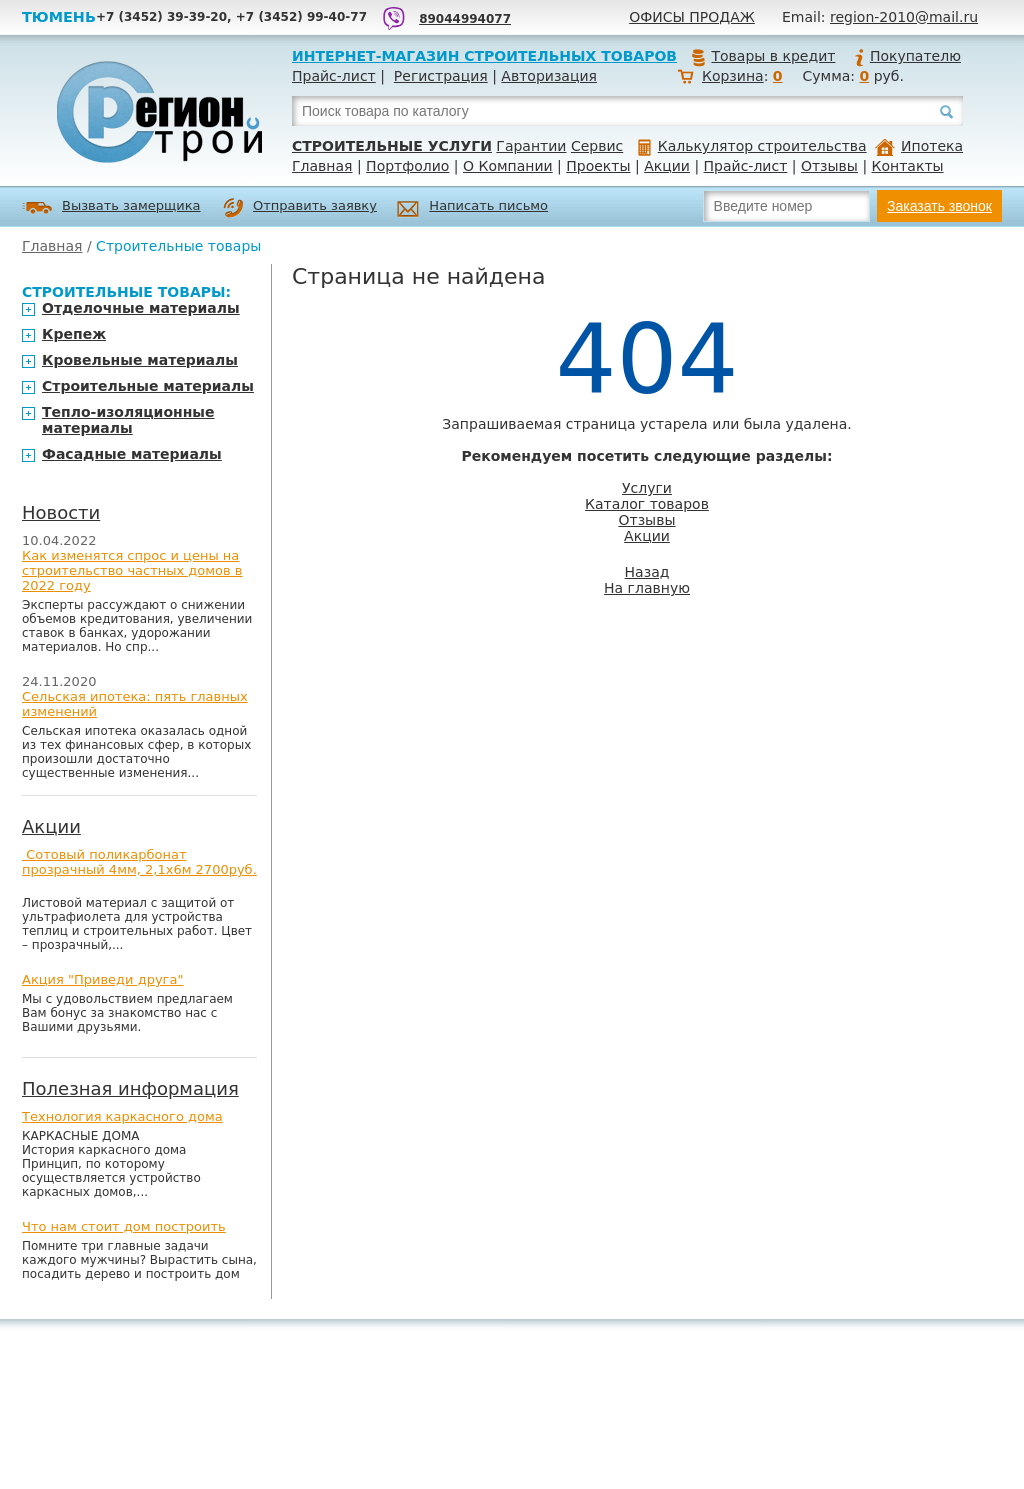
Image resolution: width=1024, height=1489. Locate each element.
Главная (322, 166)
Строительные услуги (392, 146)
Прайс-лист (334, 76)
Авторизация (549, 76)
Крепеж (74, 334)
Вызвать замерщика (111, 207)
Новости (61, 512)
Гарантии (531, 146)
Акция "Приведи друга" (102, 979)
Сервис (597, 146)
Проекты (598, 166)
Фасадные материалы (132, 454)
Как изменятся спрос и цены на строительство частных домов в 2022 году (132, 570)
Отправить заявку (300, 208)
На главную (647, 588)
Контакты (908, 166)
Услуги (647, 488)
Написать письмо (472, 208)
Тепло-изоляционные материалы (128, 420)
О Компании (508, 166)
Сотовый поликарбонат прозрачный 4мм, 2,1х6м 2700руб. (139, 862)
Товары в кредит (763, 56)
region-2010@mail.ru (904, 17)
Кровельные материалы (140, 360)
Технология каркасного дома (122, 1116)
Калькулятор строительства (752, 146)
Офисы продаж (692, 17)
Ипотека (919, 146)
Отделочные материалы (141, 308)
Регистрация (441, 76)
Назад (647, 572)
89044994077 (465, 19)
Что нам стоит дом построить (124, 1226)
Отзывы (829, 166)
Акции (667, 166)
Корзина (733, 76)
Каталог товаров (647, 504)
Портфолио (407, 166)
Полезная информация (130, 1088)
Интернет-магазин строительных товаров (484, 56)
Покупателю (907, 56)
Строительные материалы (148, 386)
